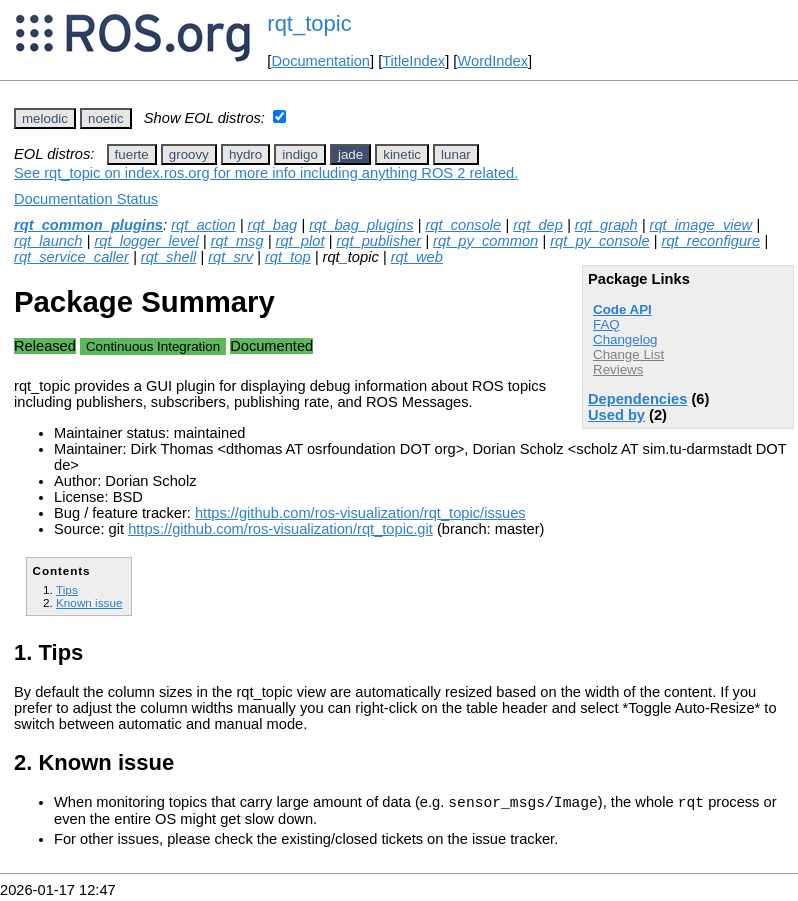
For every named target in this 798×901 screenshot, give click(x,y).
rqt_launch (48, 241)
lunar (456, 154)
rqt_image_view (701, 225)
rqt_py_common (485, 241)
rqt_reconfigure (711, 241)
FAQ (606, 324)
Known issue (89, 602)
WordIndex (492, 61)
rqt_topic (309, 23)
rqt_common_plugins (88, 225)
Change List (628, 354)
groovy (189, 154)
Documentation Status (86, 199)
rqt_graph (606, 225)
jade (350, 154)
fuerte (132, 154)
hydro (245, 154)
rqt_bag (273, 225)
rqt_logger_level (146, 241)
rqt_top (288, 257)
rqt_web (417, 257)
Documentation (320, 61)
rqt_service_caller (71, 257)
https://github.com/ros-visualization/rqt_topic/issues (360, 513)
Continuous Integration (153, 346)
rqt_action (203, 225)
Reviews (618, 369)
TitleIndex (413, 61)
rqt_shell (168, 257)
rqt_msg (237, 241)
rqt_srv (230, 257)
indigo (300, 154)
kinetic (402, 154)
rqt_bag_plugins (361, 225)
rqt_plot (300, 241)
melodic (45, 118)
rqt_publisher (378, 241)
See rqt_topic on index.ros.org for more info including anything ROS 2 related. (266, 173)
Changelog (625, 339)
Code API (622, 309)
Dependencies (637, 399)
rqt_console (463, 225)
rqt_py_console (599, 241)
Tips (67, 589)
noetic (106, 118)
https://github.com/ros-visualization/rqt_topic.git (280, 529)
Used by (616, 415)
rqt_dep (538, 225)
